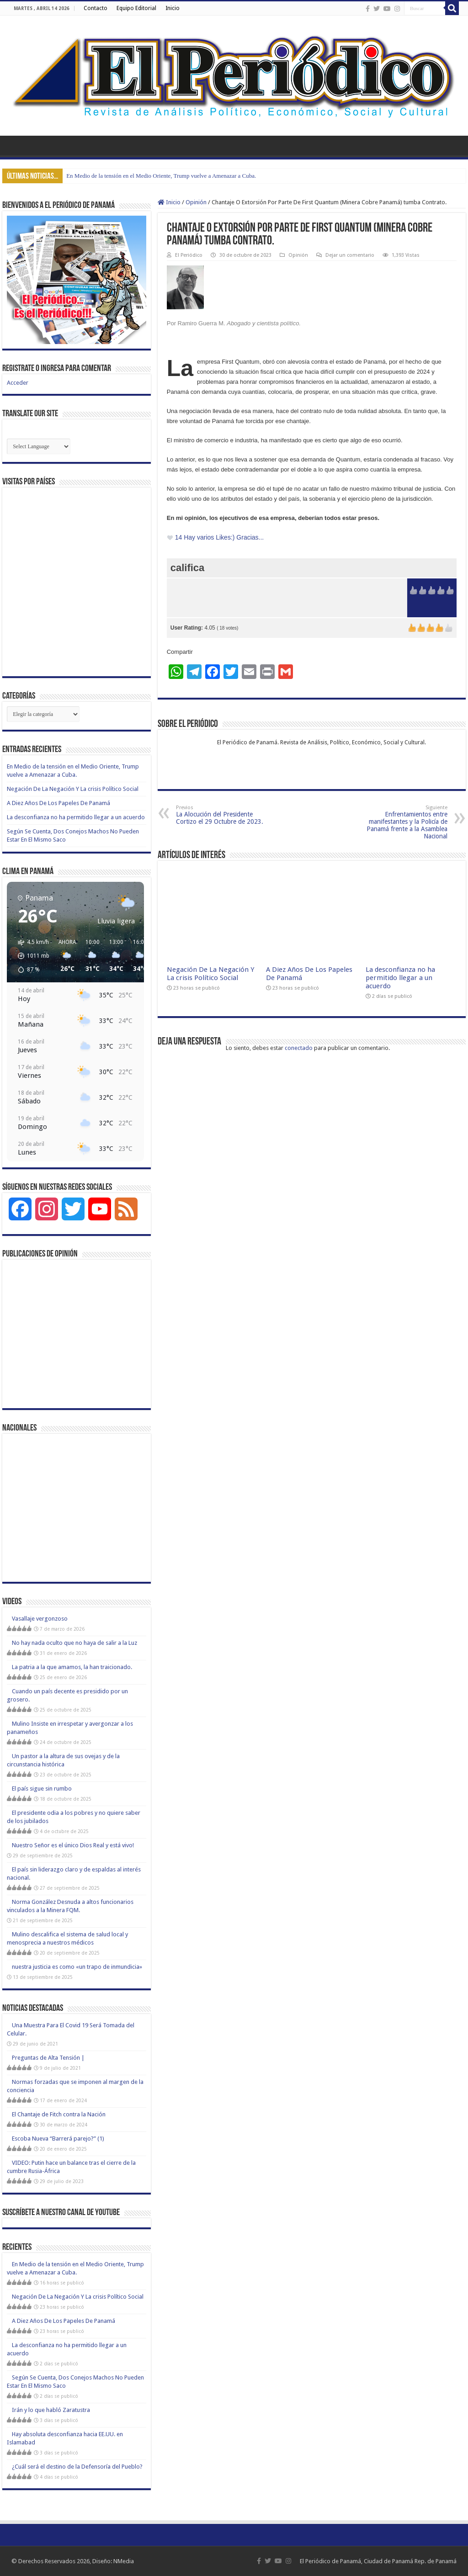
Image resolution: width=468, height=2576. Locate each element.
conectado (299, 1047)
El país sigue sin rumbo (42, 1788)
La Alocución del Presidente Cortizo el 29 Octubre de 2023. (223, 815)
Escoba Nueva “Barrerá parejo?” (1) (58, 2138)
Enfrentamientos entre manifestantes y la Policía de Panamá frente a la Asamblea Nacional (400, 822)
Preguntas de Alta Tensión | (48, 2057)
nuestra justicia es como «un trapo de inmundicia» (77, 1966)
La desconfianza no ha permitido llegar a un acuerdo (400, 977)
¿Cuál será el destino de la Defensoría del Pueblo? (77, 2466)
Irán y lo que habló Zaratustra (51, 2409)
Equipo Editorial (136, 8)
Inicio (172, 8)
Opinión (196, 202)
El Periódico (188, 255)
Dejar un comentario (349, 255)
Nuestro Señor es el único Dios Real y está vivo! (73, 1845)
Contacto (95, 8)
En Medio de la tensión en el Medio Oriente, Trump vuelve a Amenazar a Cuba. (161, 175)
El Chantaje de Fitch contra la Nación (59, 2114)
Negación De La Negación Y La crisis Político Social (210, 973)
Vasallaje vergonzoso (40, 1618)
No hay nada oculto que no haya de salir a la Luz (74, 1642)
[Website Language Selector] (38, 446)
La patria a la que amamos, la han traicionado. (72, 1667)
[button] (30, 955)
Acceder (17, 382)
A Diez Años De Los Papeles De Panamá (58, 803)
